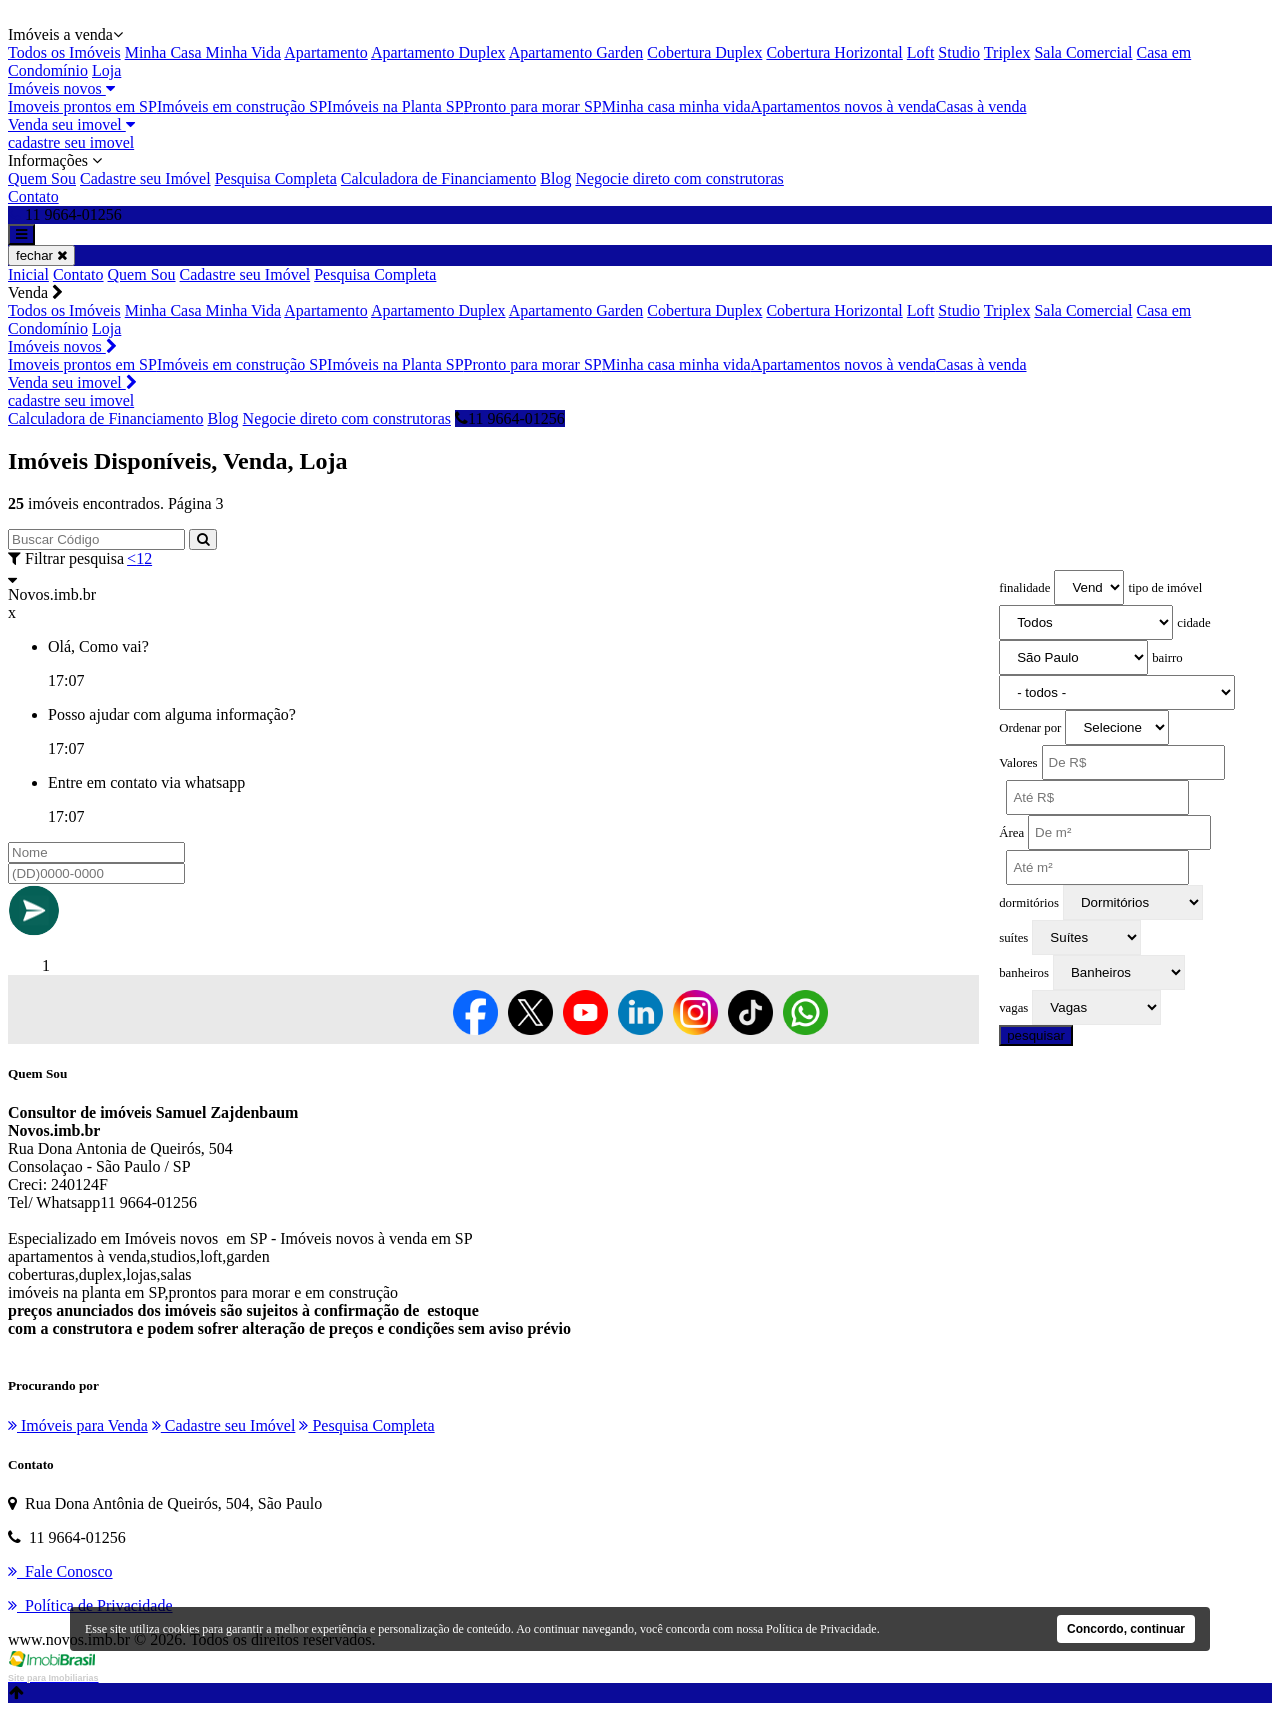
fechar (41, 255)
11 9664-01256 (510, 418)
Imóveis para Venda (78, 1425)
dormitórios (1029, 903)
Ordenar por (1030, 728)
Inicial (28, 274)
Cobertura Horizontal (834, 52)
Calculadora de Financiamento (438, 178)
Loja (106, 70)
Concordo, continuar (1126, 1629)
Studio (959, 52)
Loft (921, 52)
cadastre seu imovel (71, 142)
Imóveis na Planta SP (395, 106)
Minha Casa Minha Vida (203, 52)
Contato (33, 196)
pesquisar (1036, 1035)
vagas (1013, 1008)
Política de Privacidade (821, 1629)
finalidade (1024, 588)
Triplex (1007, 52)
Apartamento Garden (576, 52)
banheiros (1024, 973)
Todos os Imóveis (64, 52)
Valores (1018, 763)
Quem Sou (42, 178)
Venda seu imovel (71, 124)
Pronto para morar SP (533, 106)
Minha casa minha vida (676, 106)
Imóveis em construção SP (242, 106)
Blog (555, 178)
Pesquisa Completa (276, 178)
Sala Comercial (1083, 52)
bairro (1167, 658)
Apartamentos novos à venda (843, 106)
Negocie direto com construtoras (679, 178)
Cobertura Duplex (704, 52)
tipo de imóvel (1165, 588)
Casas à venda (981, 106)
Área (1011, 833)
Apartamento (326, 52)
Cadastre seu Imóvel (145, 178)
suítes (1013, 938)
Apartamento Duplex (438, 52)
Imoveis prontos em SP (82, 106)
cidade (1193, 623)
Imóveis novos (61, 88)
